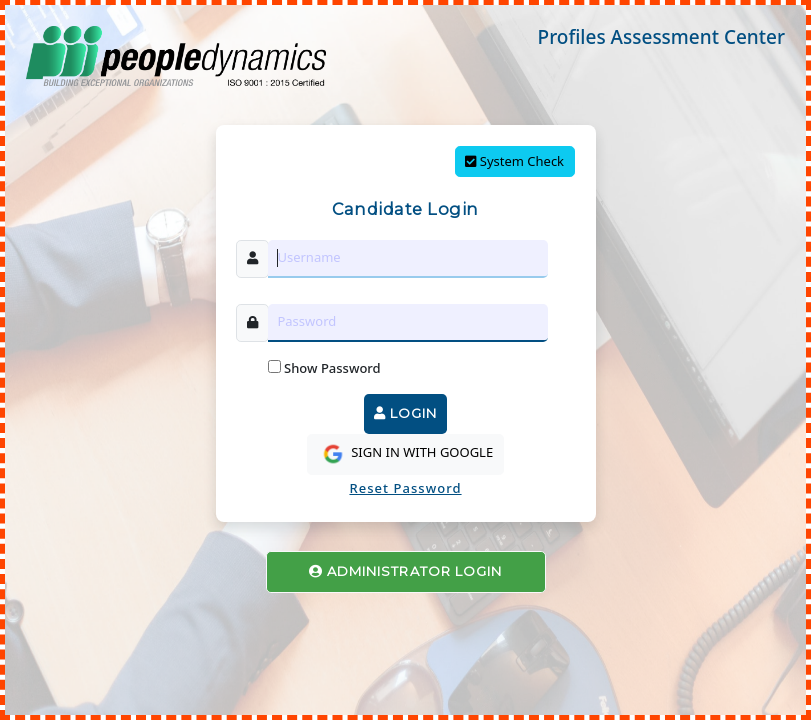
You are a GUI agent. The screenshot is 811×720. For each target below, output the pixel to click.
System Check (514, 161)
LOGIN (405, 413)
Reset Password (405, 488)
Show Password (324, 368)
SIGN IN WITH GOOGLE (405, 454)
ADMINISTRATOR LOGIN (405, 571)
